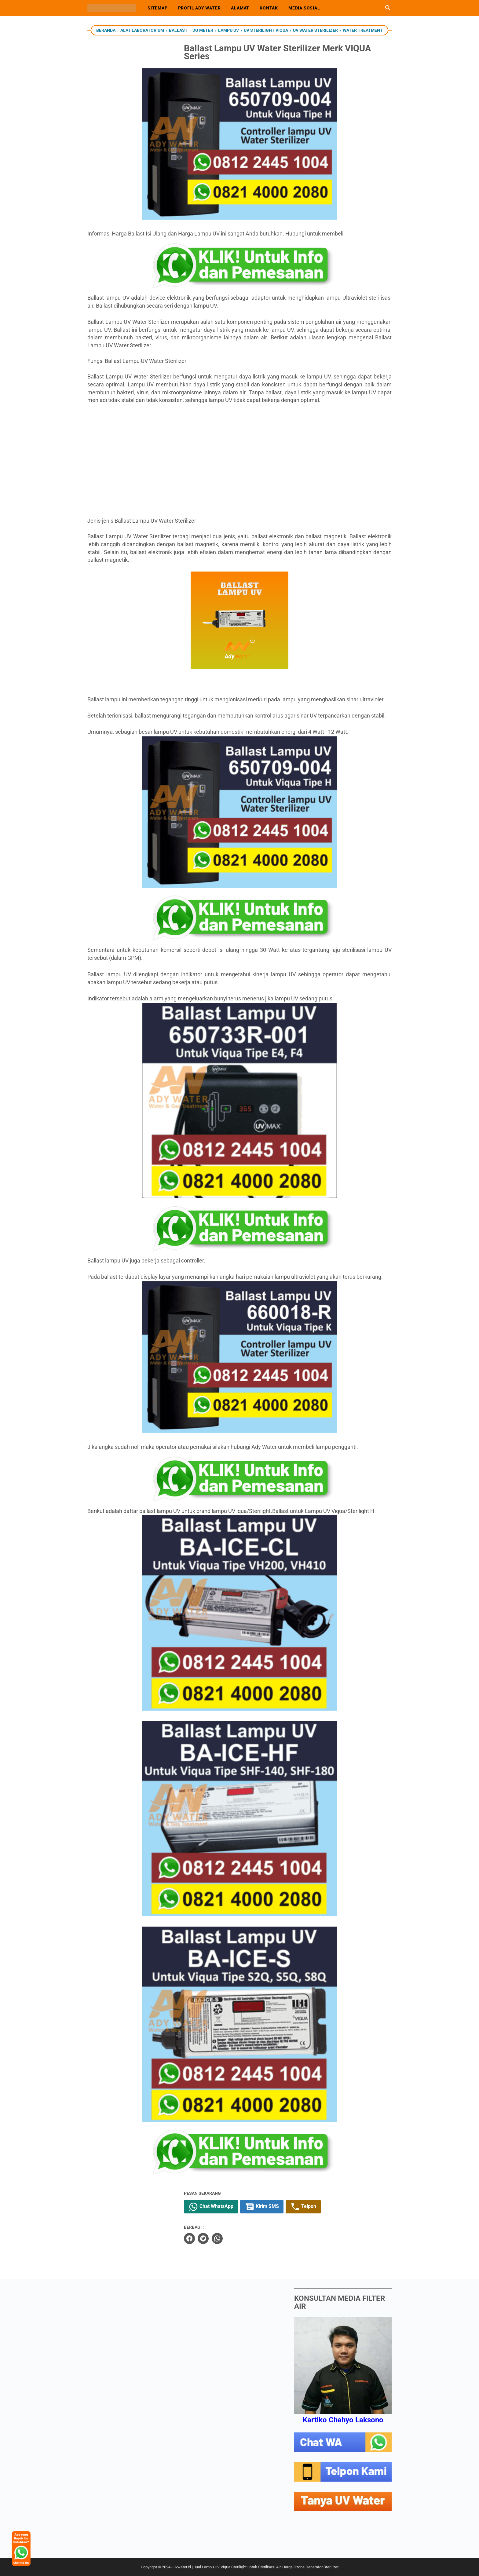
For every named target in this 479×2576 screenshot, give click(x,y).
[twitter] (222, 2238)
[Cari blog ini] (388, 8)
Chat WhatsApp (230, 2207)
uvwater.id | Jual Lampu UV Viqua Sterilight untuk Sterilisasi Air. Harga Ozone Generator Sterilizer (256, 2566)
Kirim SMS (281, 2207)
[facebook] (208, 2238)
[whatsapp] (236, 2238)
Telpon (322, 2207)
